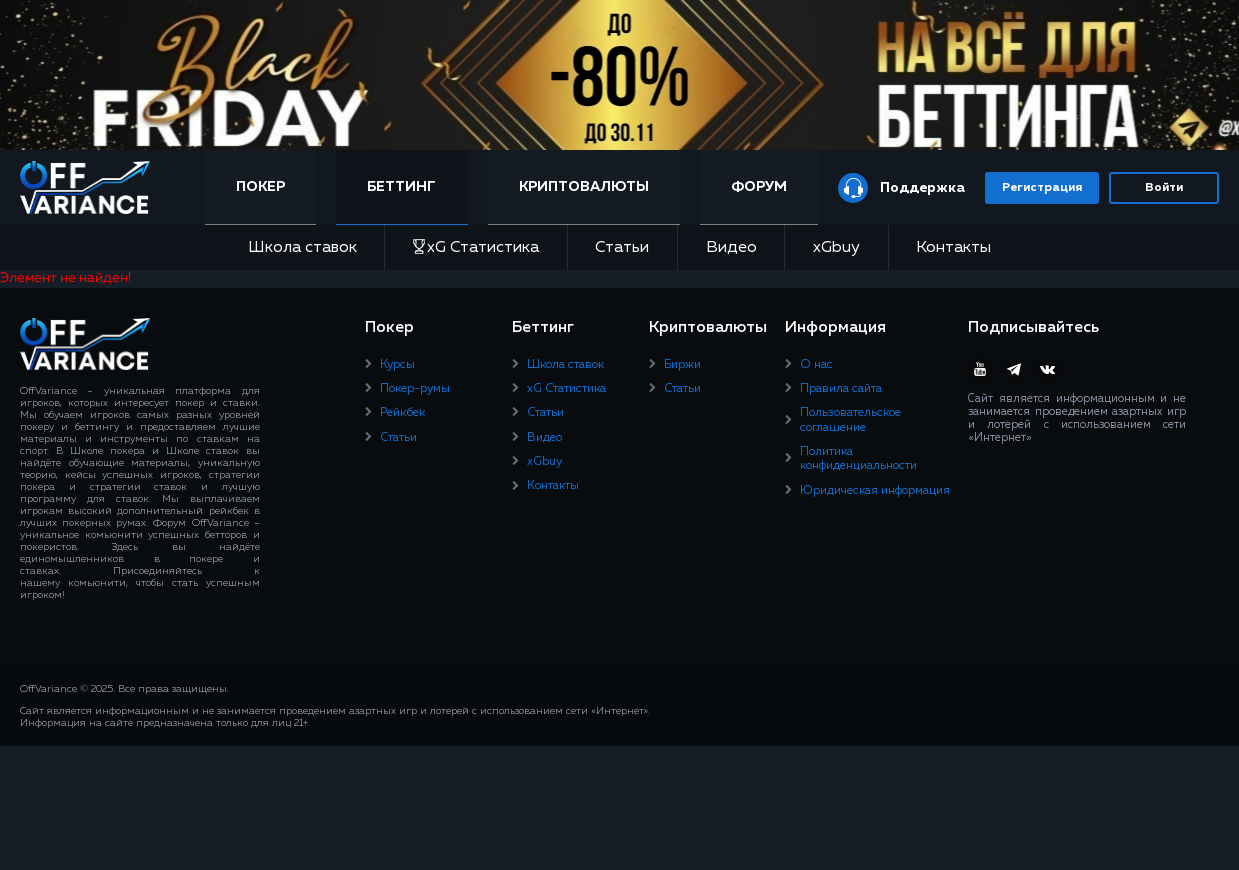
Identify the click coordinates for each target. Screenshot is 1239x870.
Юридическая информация (875, 491)
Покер (260, 187)
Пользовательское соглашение (850, 420)
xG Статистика (476, 247)
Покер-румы (415, 389)
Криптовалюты (584, 187)
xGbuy (836, 248)
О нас (816, 365)
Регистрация (1042, 188)
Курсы (397, 365)
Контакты (953, 248)
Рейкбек (402, 413)
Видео (731, 248)
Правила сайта (841, 389)
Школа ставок (302, 248)
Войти (1164, 188)
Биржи (682, 365)
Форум (759, 187)
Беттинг (401, 187)
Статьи (622, 248)
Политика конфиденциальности (858, 459)
